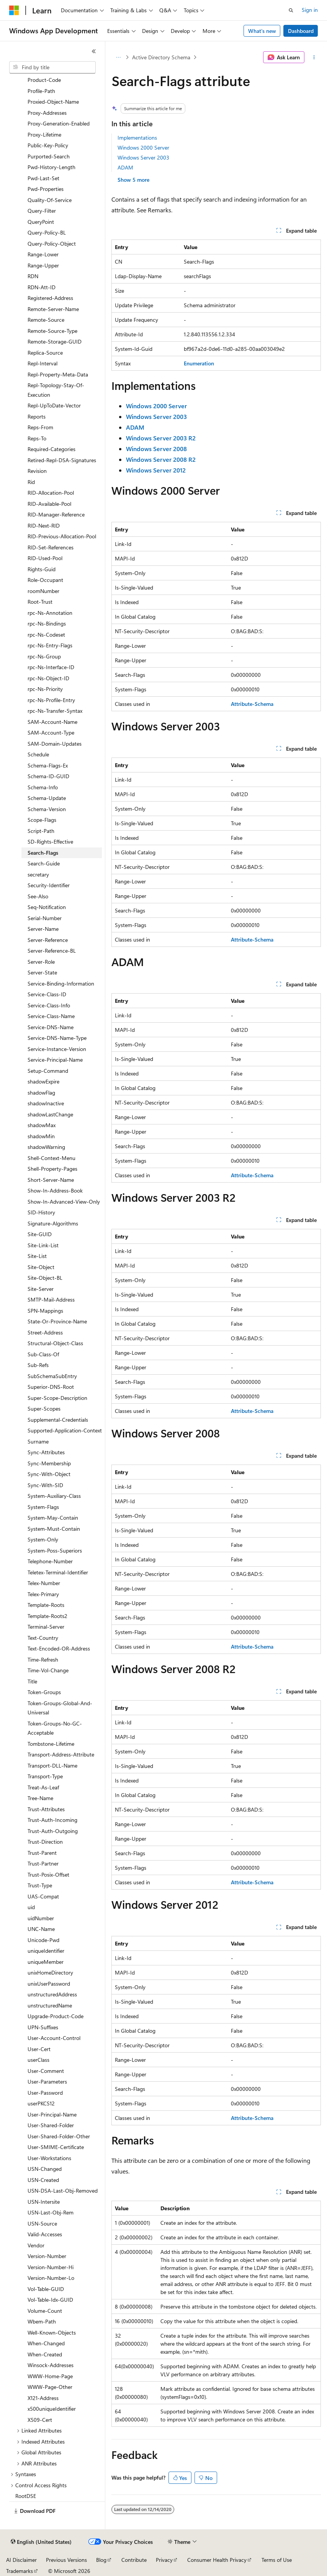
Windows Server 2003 (143, 157)
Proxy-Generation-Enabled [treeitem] (59, 123)
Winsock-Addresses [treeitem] (51, 2365)
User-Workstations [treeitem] (49, 2158)
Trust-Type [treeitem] (40, 1885)
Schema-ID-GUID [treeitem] (48, 776)
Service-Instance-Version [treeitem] (57, 1049)
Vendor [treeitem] (36, 2245)
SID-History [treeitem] (41, 1212)
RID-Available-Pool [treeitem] (49, 503)
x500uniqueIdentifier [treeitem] (52, 2408)
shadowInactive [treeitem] (46, 1103)
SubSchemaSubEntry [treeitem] (52, 1376)
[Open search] (291, 10)
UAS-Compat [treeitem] (43, 1896)
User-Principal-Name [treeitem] (52, 2114)
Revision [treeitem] (37, 470)
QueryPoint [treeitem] (41, 221)
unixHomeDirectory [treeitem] (50, 1972)
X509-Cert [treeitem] (40, 2419)
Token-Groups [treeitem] (44, 1692)
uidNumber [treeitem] (41, 1918)
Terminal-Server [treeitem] (46, 1626)
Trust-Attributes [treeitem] (46, 1809)
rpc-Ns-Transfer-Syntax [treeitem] (55, 710)
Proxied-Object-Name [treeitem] (53, 101)
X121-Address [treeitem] (43, 2398)
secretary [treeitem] (38, 874)
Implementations (137, 137)
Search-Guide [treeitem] (44, 863)
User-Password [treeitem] (45, 2092)
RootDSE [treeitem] (25, 2495)
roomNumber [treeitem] (43, 591)
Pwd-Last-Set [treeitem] (43, 178)
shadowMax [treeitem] (42, 1125)
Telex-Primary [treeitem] (43, 1594)
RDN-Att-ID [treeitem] (42, 287)
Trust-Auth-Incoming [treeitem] (52, 1819)
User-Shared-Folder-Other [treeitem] (59, 2136)
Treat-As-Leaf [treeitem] (43, 1787)
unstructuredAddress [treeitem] (52, 1994)
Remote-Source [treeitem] (46, 319)
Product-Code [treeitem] (44, 79)
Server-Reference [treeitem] (48, 939)
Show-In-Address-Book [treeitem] (55, 1190)
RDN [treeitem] (33, 276)
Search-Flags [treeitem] (43, 852)
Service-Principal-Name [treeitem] (55, 1059)
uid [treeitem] (31, 1907)
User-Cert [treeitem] (39, 2049)
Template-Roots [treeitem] (46, 1604)
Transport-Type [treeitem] (45, 1776)
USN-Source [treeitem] (42, 2223)
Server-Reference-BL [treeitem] (52, 950)
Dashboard (301, 30)
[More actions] (314, 57)
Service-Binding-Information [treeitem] (61, 983)
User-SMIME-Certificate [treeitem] (56, 2147)
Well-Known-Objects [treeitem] (52, 2332)
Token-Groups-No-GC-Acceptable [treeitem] (55, 1728)
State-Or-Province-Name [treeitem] (57, 1321)
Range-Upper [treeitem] (43, 265)
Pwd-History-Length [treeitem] (51, 167)
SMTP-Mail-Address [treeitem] (51, 1299)
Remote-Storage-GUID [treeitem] (55, 341)
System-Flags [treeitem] (43, 1506)
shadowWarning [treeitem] (46, 1146)
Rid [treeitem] (31, 482)
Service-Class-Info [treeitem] (49, 1005)
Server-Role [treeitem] (41, 961)
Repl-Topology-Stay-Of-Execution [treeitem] (56, 389)
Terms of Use (277, 2559)
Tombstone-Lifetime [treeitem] (51, 1743)
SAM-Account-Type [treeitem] (51, 732)
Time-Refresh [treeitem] (43, 1659)
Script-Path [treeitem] (41, 830)
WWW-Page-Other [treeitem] (50, 2386)
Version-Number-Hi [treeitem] (51, 2267)
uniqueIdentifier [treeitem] (46, 1950)
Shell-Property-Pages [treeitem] (52, 1168)
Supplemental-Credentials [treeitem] (58, 1419)
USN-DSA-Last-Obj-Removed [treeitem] (63, 2190)
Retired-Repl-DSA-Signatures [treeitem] (62, 460)
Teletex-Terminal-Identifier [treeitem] (58, 1572)
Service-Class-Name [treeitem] (51, 1016)
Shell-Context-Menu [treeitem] (51, 1158)
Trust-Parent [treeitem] (42, 1852)
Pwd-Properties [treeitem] (46, 188)
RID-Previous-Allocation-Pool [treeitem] (62, 536)
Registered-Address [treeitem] (50, 297)
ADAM (125, 167)
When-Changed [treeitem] (46, 2343)
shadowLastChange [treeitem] (50, 1114)
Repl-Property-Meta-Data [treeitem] (58, 374)
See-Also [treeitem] (38, 896)
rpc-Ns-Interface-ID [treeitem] (51, 667)
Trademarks (19, 2570)
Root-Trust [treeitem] (40, 601)
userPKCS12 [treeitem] (41, 2103)
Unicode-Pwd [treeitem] (43, 1940)
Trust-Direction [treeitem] (45, 1841)
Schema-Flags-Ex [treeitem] (48, 765)
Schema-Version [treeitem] (47, 809)
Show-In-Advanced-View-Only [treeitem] (64, 1201)
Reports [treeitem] (37, 416)
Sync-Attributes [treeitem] (46, 1452)
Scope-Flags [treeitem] (42, 819)
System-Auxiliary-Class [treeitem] (54, 1495)
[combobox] (52, 67)
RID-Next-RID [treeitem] (44, 525)
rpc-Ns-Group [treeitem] (44, 656)
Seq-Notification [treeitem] (47, 907)
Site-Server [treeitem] (41, 1288)
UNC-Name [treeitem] (41, 1928)
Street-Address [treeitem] (45, 1332)
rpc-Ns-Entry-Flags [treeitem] (50, 645)
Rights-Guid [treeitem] (42, 569)
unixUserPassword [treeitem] (49, 1983)
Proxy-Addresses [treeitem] (47, 112)
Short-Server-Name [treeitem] (51, 1179)
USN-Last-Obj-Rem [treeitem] (51, 2212)
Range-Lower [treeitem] (43, 254)
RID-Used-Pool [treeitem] (45, 558)
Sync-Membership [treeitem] (49, 1463)
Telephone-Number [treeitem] (50, 1561)
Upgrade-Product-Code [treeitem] (55, 2016)
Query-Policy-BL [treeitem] (47, 232)
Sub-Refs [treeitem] (38, 1365)
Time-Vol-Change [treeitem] (48, 1670)
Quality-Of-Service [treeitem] (50, 200)
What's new (262, 30)
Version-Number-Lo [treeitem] (51, 2277)
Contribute (134, 2559)
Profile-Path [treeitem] (41, 91)
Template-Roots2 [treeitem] (47, 1616)
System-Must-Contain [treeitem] (54, 1528)
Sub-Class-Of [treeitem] (43, 1354)
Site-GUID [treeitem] (40, 1234)
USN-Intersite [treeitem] (44, 2201)
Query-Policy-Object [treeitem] (52, 243)
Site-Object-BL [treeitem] (45, 1277)
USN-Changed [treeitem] (45, 2168)
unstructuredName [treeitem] (50, 2005)
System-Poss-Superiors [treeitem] (55, 1550)
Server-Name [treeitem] (43, 928)
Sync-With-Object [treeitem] (49, 1474)
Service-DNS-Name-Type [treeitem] (57, 1037)
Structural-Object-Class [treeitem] (55, 1343)
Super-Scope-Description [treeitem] (57, 1397)
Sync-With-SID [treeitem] (45, 1485)
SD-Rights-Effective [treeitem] (50, 841)
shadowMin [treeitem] (41, 1136)
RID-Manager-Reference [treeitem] (56, 514)
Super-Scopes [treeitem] (44, 1408)
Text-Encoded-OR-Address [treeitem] (59, 1648)
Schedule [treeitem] (38, 754)
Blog (101, 2559)
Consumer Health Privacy (217, 2559)
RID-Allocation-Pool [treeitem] (51, 492)
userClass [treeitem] (38, 2059)
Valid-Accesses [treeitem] (45, 2234)
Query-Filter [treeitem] (42, 210)
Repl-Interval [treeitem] (42, 363)
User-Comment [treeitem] (46, 2070)
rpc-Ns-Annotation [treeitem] (50, 612)
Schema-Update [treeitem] (47, 798)
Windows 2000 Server (143, 147)
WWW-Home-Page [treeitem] (50, 2376)
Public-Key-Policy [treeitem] (48, 145)
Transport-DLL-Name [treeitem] (52, 1765)
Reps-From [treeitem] (40, 427)
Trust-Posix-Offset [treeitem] (48, 1874)
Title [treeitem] (32, 1681)
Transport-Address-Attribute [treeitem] (61, 1754)
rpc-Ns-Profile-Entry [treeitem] (51, 700)
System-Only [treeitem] (43, 1539)
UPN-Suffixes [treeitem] (43, 2027)
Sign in (310, 9)
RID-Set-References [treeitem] (51, 547)
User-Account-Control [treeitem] (54, 2038)
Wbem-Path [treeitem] (42, 2321)
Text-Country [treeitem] (43, 1637)
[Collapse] (94, 51)
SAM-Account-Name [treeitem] (52, 721)
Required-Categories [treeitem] (51, 449)
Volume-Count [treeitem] (45, 2310)
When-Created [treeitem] (45, 2354)
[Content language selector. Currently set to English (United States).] (41, 2542)
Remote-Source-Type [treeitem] (52, 330)
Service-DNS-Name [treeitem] (51, 1027)
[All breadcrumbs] (118, 57)
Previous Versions (66, 2559)
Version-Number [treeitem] (47, 2256)
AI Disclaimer (21, 2559)
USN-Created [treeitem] (43, 2179)
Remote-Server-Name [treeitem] (53, 309)
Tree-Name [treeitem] (40, 1798)
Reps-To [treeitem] (37, 438)
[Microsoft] (14, 10)
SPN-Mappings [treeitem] (45, 1310)
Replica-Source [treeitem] (45, 352)
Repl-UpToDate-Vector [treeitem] (54, 405)
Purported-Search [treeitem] (49, 156)
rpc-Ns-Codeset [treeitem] (46, 634)
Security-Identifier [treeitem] (49, 885)
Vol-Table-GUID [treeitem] (46, 2288)
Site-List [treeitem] (37, 1255)
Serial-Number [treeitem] (45, 918)
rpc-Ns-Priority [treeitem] (45, 688)
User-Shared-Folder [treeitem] (51, 2125)
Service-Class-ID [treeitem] (47, 994)
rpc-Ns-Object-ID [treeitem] (48, 678)
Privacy (164, 2559)
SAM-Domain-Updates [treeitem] (55, 743)
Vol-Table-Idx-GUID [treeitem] (50, 2299)
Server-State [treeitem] (42, 972)
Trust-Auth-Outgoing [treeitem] (53, 1831)
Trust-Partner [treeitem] (43, 1863)
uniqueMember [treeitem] (46, 1961)
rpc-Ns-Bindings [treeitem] (47, 623)
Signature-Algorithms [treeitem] (53, 1223)
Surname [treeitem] (38, 1441)
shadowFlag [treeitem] (41, 1092)
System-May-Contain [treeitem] (53, 1517)
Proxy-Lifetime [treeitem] (44, 134)
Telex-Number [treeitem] (44, 1583)
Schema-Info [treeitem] (43, 787)
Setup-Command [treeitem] (48, 1070)
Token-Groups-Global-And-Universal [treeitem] (60, 1707)
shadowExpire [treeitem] (43, 1081)
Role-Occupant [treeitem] (45, 579)
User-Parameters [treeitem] (47, 2081)
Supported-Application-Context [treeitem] (65, 1430)
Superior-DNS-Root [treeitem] (51, 1386)
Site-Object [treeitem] (41, 1267)
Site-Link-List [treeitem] (43, 1245)
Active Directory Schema (161, 57)
